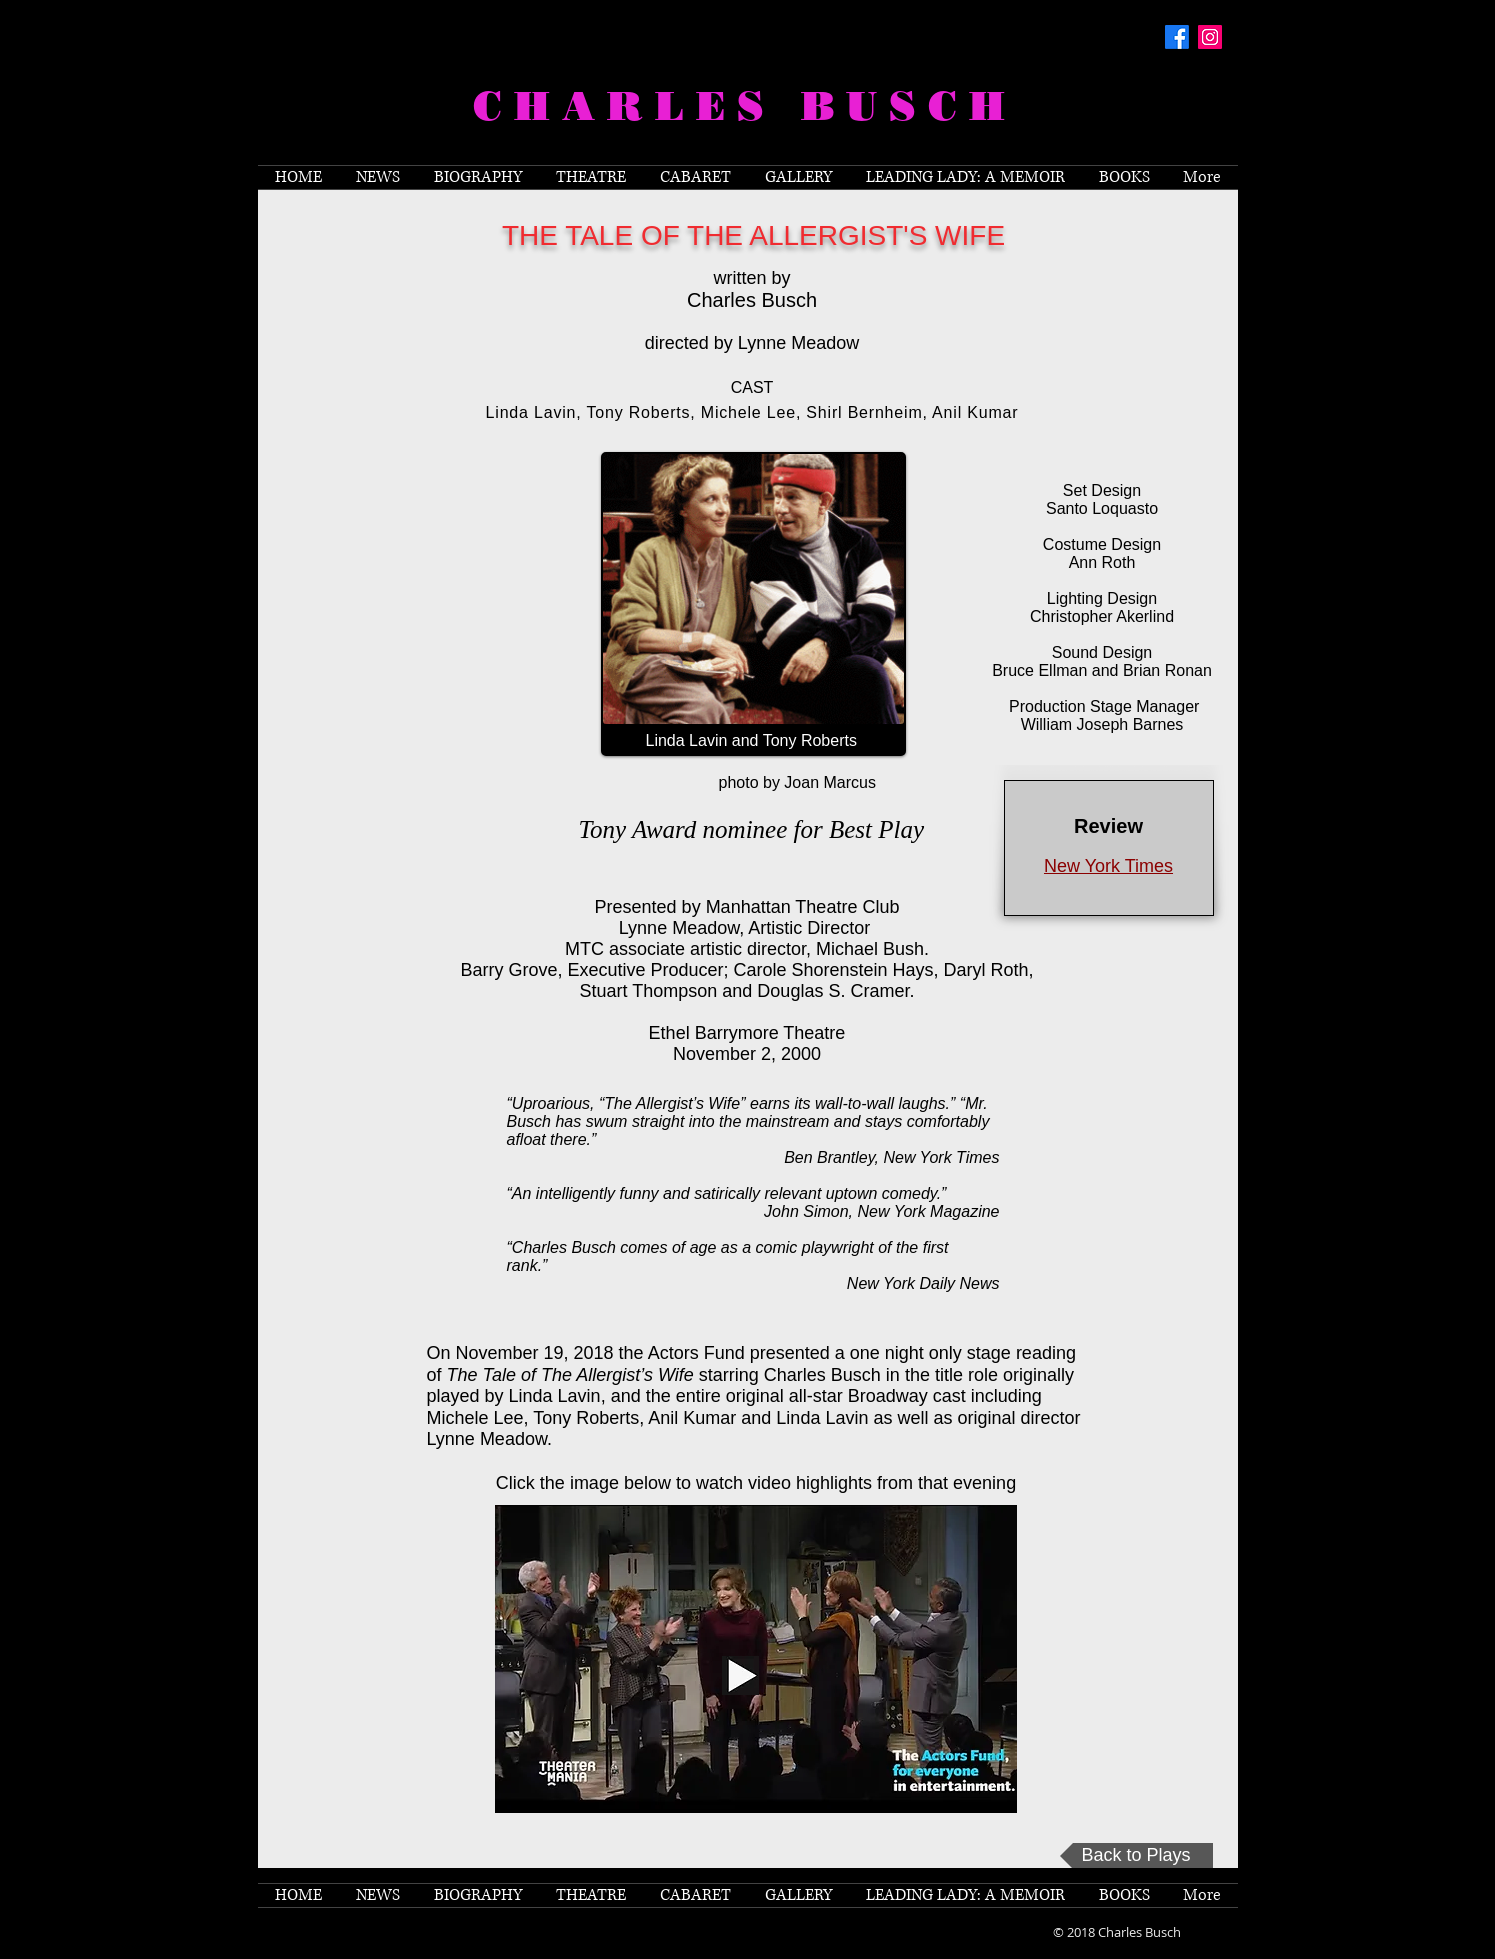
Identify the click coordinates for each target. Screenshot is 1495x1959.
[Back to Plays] (1136, 1855)
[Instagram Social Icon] (1210, 37)
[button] (591, 177)
